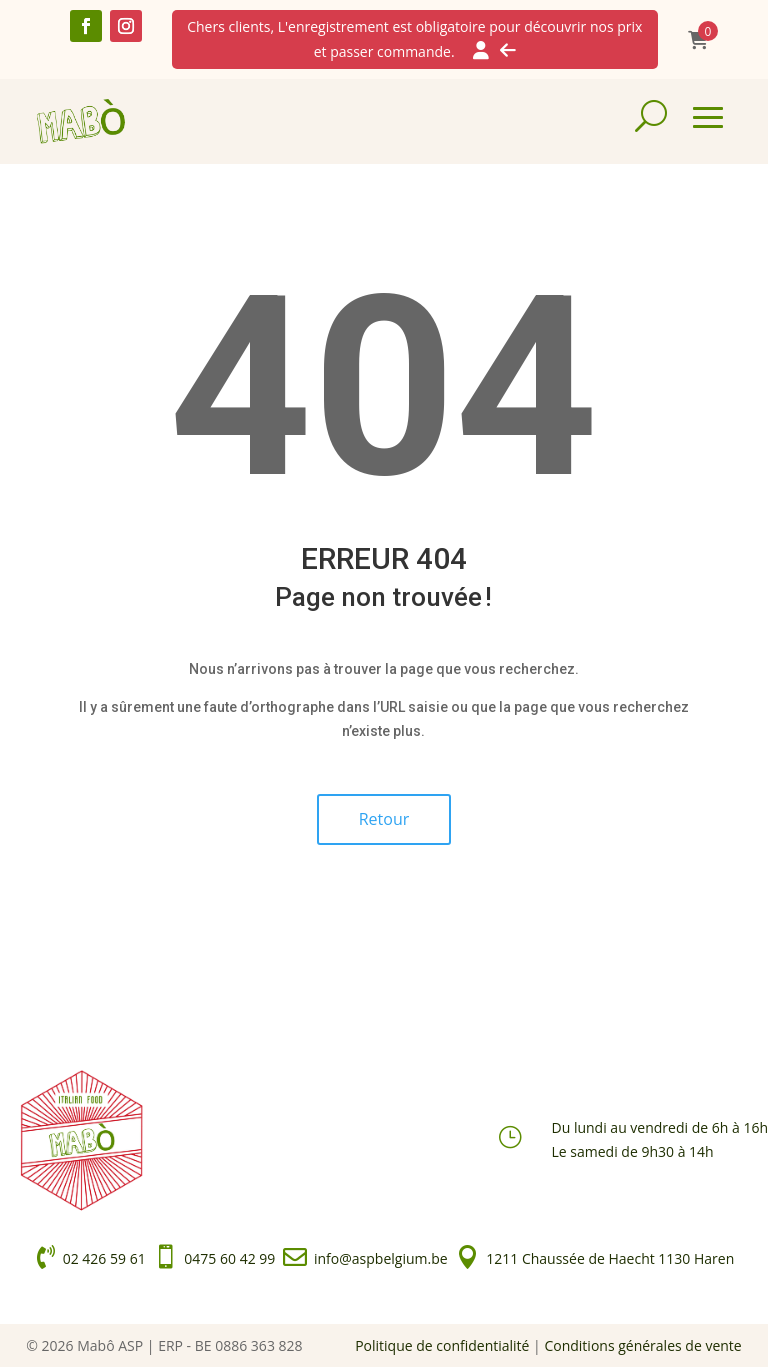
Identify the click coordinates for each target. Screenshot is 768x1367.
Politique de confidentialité (442, 1345)
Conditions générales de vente (642, 1345)
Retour (384, 819)
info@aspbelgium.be (381, 1258)
